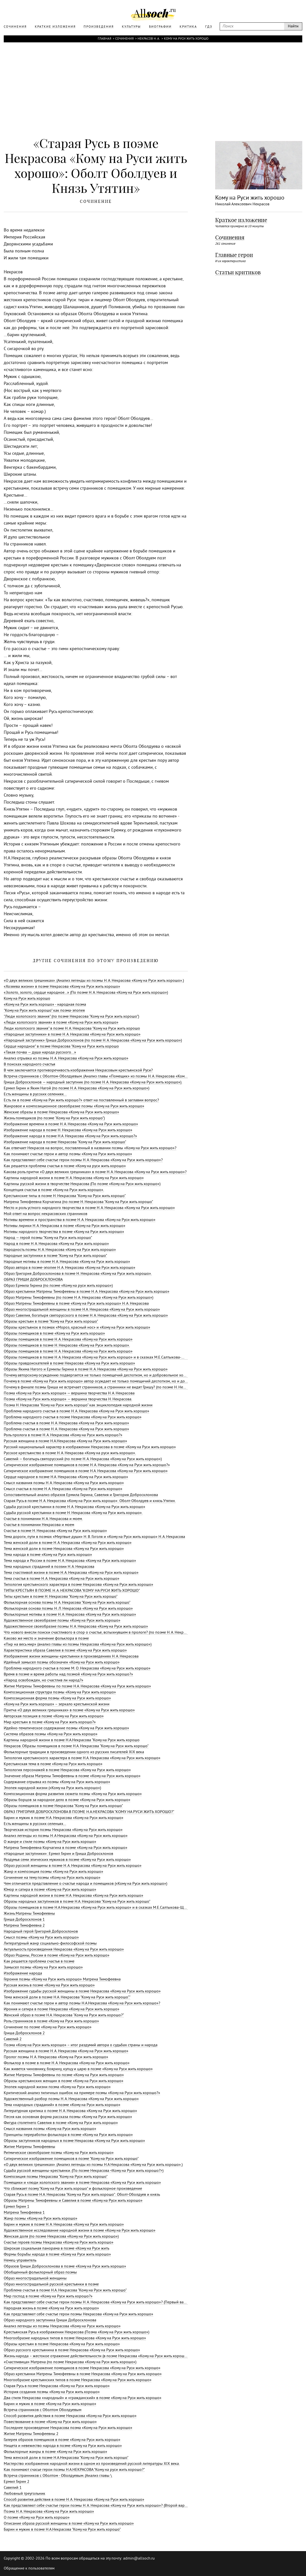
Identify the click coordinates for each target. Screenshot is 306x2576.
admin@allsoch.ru (139, 2558)
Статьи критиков (238, 272)
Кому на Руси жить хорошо (186, 39)
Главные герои (234, 255)
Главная (104, 39)
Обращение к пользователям (29, 2568)
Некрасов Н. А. (149, 39)
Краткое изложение (241, 220)
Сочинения (124, 39)
